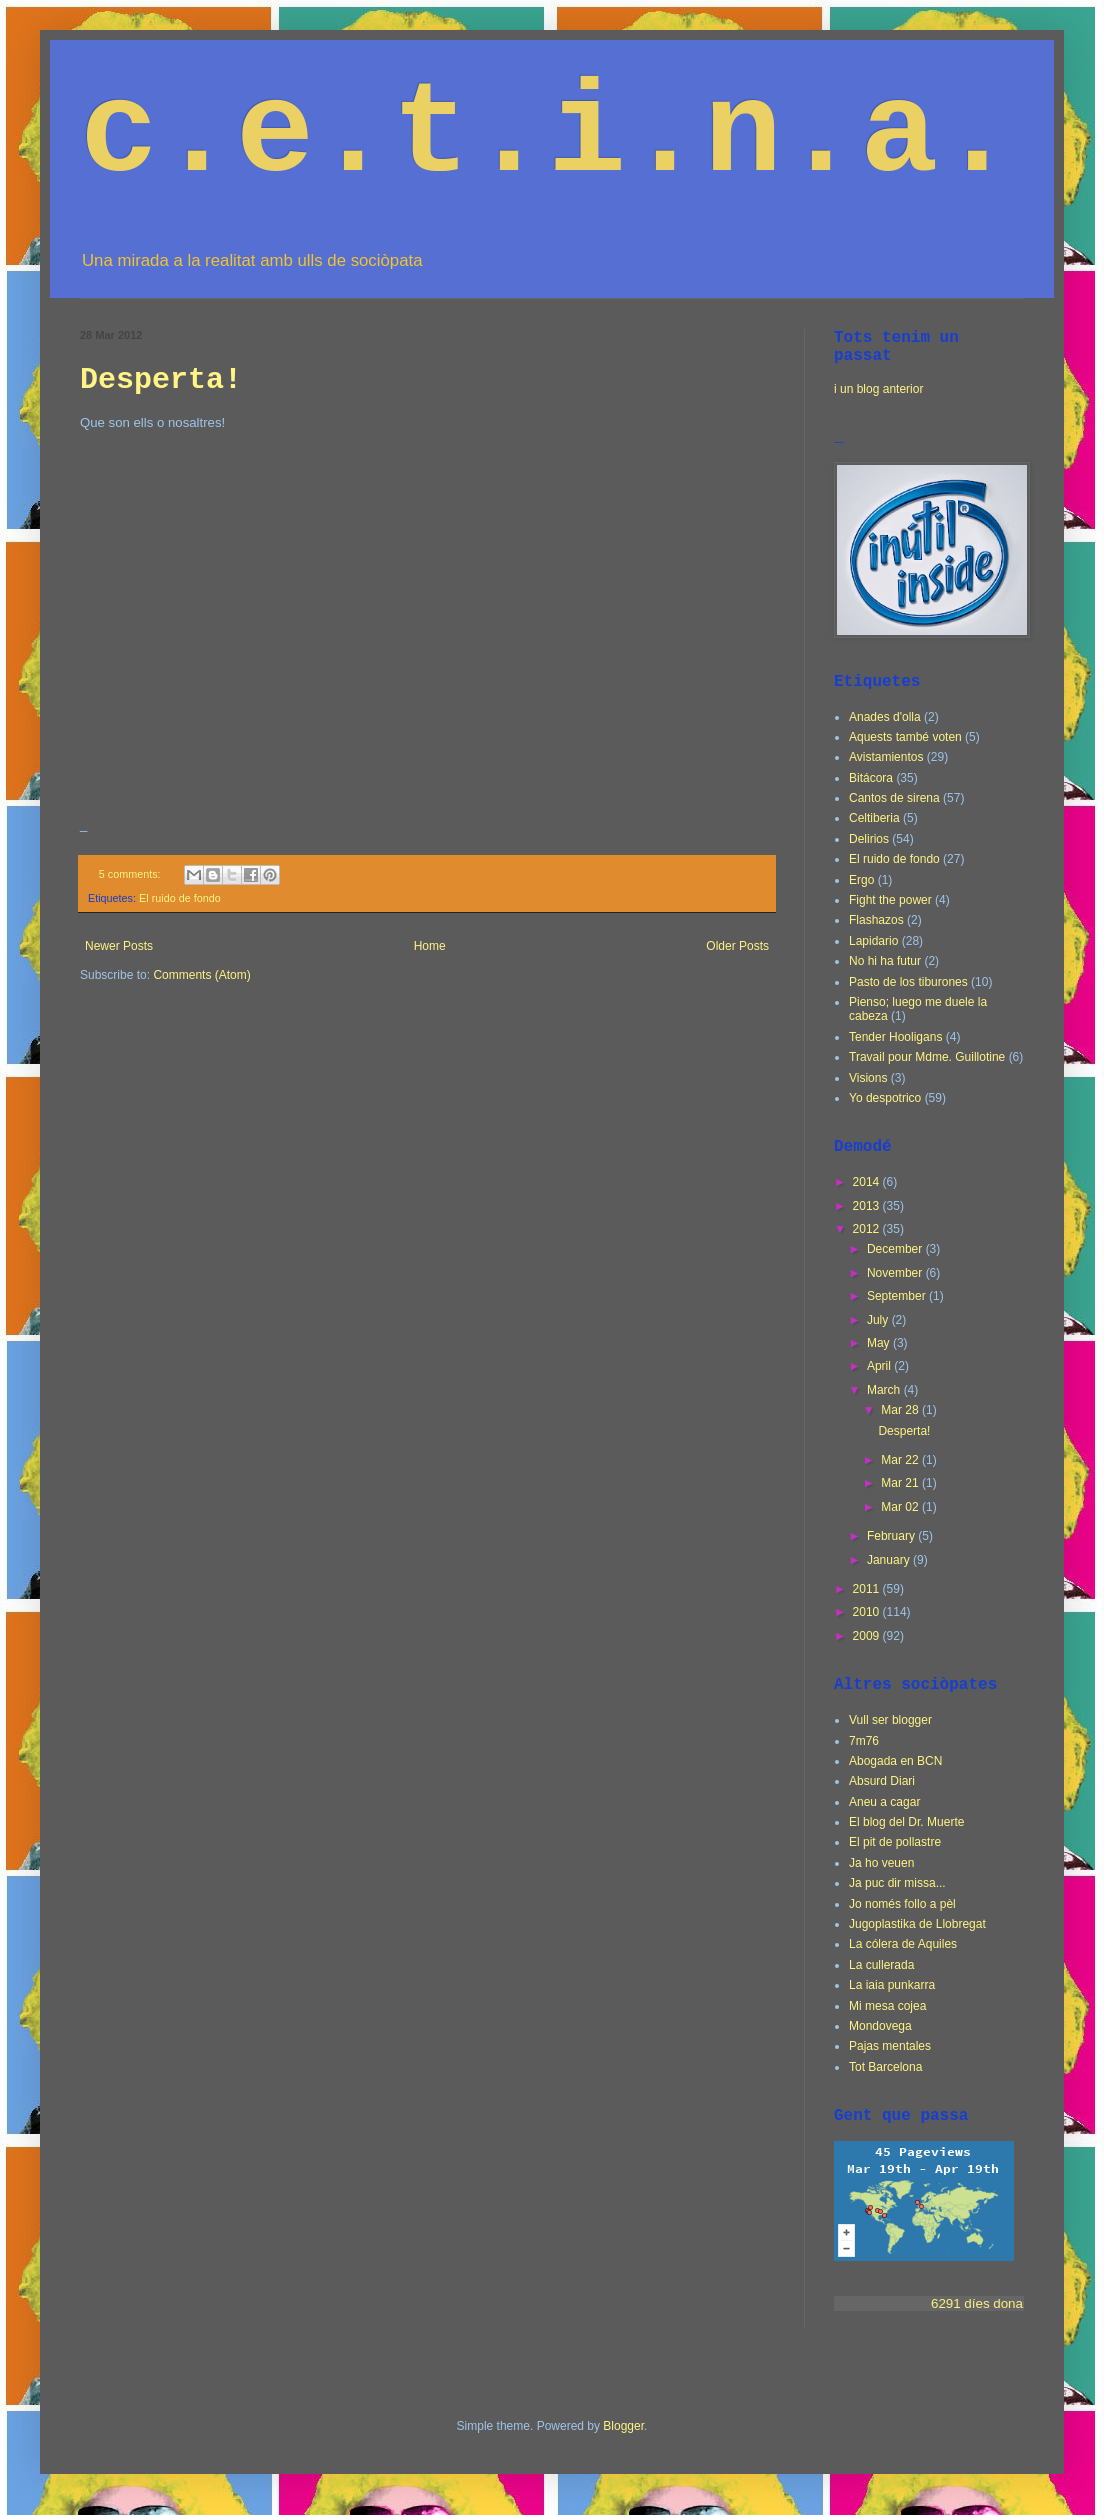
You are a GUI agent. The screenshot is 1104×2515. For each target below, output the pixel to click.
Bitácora (871, 778)
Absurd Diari (882, 1781)
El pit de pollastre (895, 1842)
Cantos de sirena (894, 798)
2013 (868, 1206)
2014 (868, 1182)
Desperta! (161, 380)
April (880, 1366)
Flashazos (876, 920)
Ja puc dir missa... (897, 1883)
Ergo (861, 880)
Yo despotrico (885, 1098)
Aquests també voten (905, 737)
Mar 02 (901, 1507)
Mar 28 (901, 1410)
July (879, 1320)
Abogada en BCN (895, 1761)
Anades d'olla (885, 717)
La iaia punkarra (892, 1985)
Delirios (869, 839)
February (892, 1536)
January (890, 1560)
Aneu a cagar (884, 1802)
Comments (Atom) (201, 975)
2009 (868, 1636)
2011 (868, 1589)
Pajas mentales (890, 2046)
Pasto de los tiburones (908, 982)
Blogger (623, 2426)
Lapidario (873, 941)
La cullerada (881, 1965)
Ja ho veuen (881, 1863)
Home (430, 946)
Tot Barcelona (885, 2067)
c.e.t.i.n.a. (548, 135)
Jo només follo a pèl (902, 1904)
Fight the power (890, 900)
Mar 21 (901, 1483)
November (896, 1273)
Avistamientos (886, 757)
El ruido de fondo (180, 898)
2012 (868, 1229)
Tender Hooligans (895, 1037)
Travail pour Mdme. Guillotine (927, 1057)
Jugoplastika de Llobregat (917, 1924)
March (885, 1390)
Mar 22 (901, 1460)
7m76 (864, 1741)
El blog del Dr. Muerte (906, 1822)
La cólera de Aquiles (903, 1944)
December (896, 1249)
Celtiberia (874, 818)
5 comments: (131, 874)
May (880, 1343)
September (898, 1296)
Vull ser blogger (890, 1720)
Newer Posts (119, 946)
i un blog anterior (878, 389)
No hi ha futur (885, 961)
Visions (868, 1078)
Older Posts (737, 946)
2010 (868, 1612)
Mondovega (880, 2026)
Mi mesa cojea (887, 2006)
